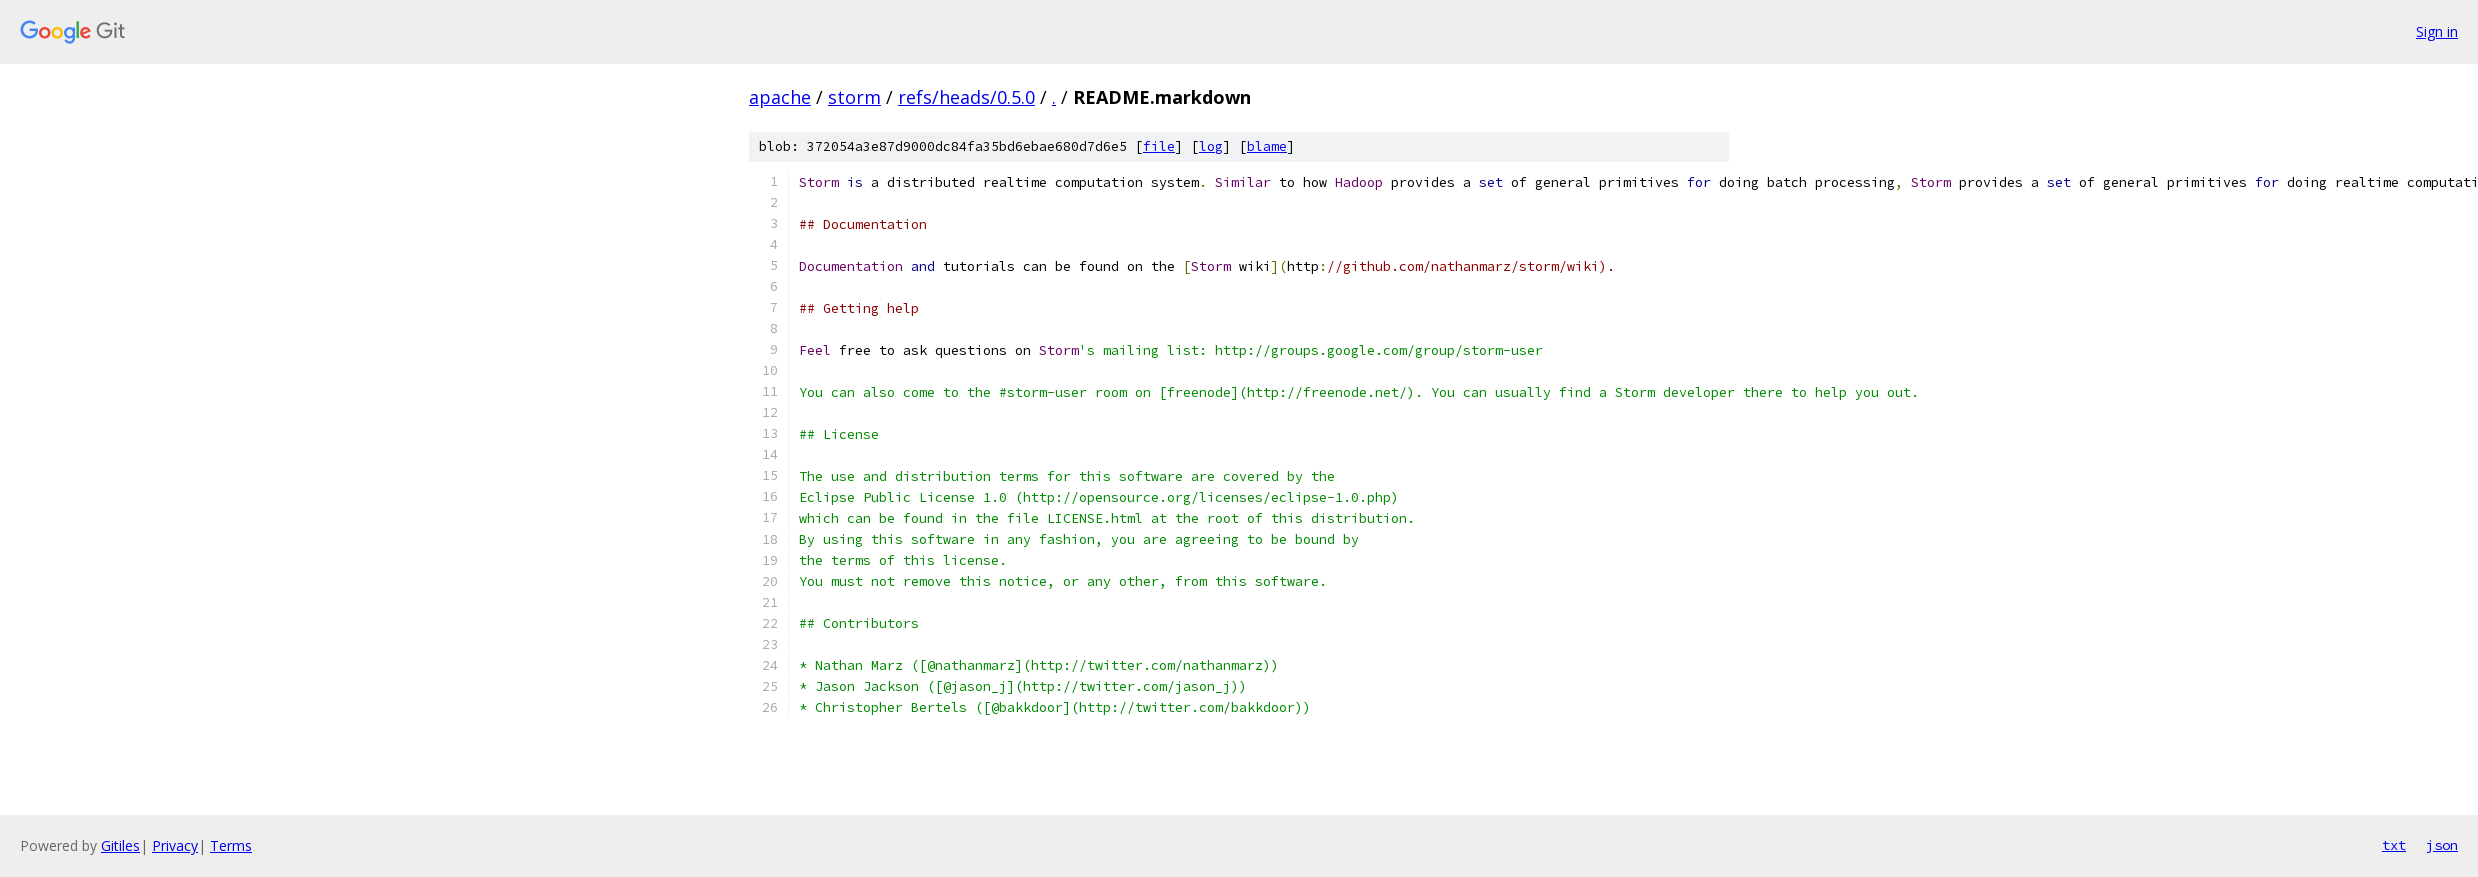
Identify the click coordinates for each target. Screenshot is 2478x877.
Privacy (175, 845)
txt (2394, 845)
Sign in (2437, 31)
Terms (231, 845)
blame (1267, 146)
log (1211, 146)
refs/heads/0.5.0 (966, 97)
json (2442, 845)
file (1159, 146)
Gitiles (120, 845)
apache (780, 97)
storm (854, 97)
